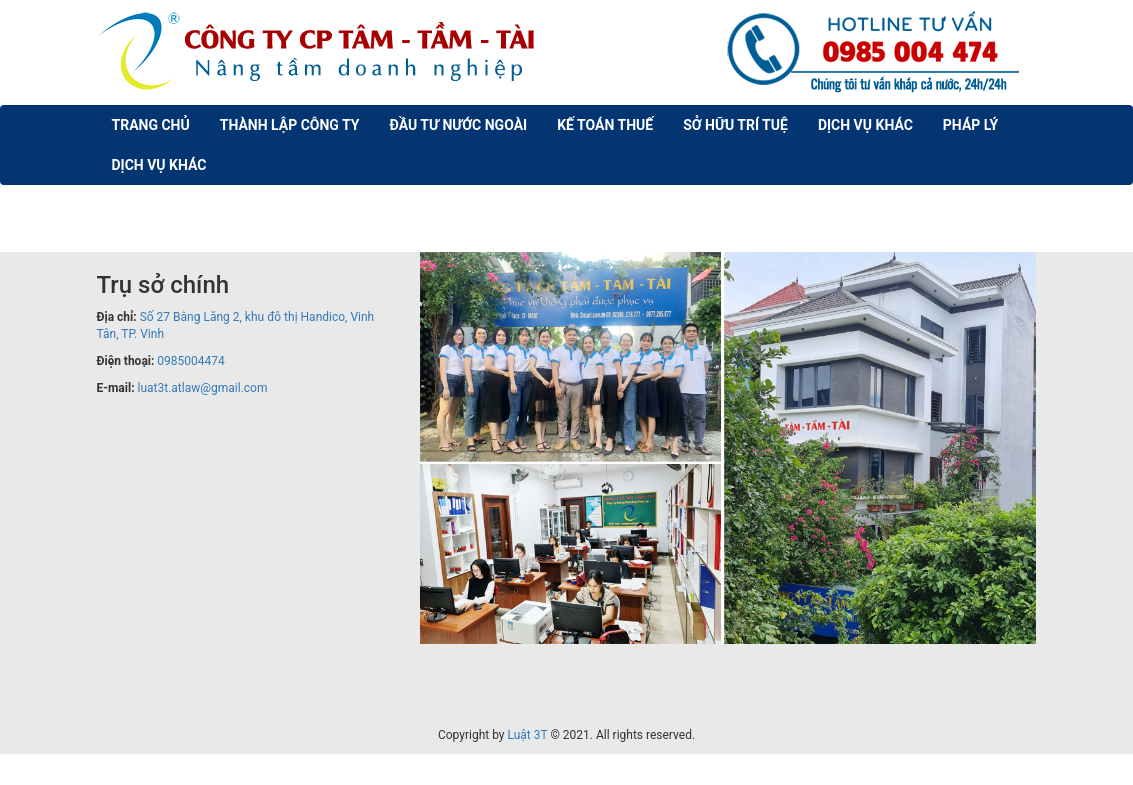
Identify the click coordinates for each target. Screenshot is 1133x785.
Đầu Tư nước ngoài (458, 125)
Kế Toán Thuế (605, 125)
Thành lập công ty (290, 125)
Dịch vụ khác (865, 125)
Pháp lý (970, 125)
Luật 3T (528, 735)
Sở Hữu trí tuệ (735, 125)
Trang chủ (151, 125)
